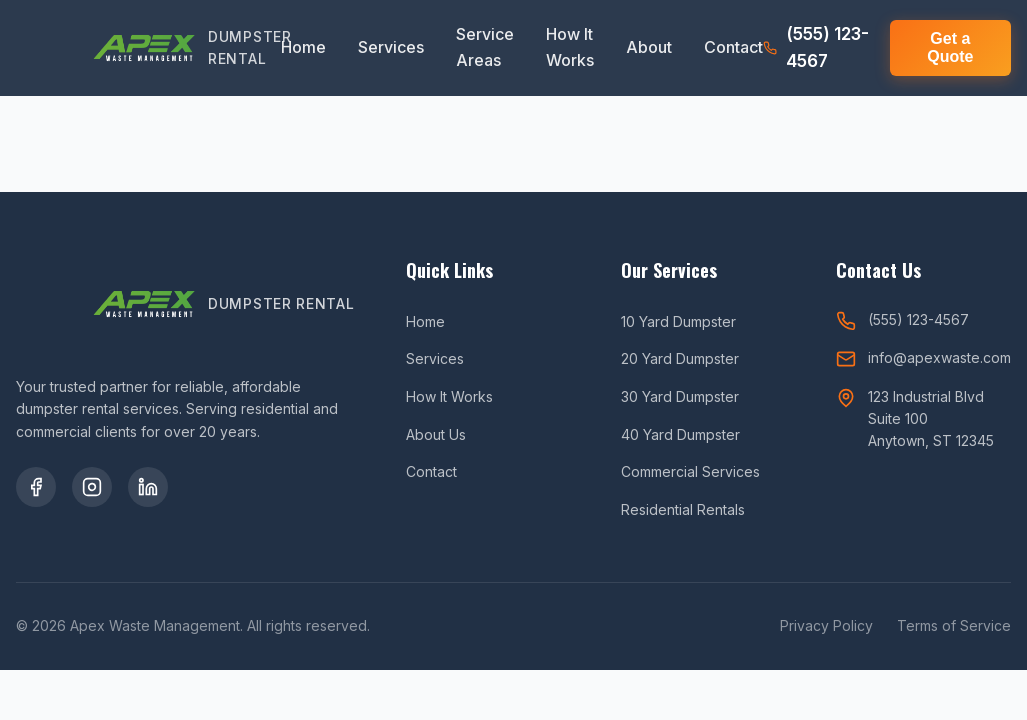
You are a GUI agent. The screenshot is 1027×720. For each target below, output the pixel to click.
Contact (733, 47)
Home (303, 47)
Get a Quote (950, 47)
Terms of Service (954, 625)
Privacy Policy (826, 625)
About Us (436, 434)
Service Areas (485, 47)
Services (391, 47)
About (649, 47)
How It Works (570, 47)
